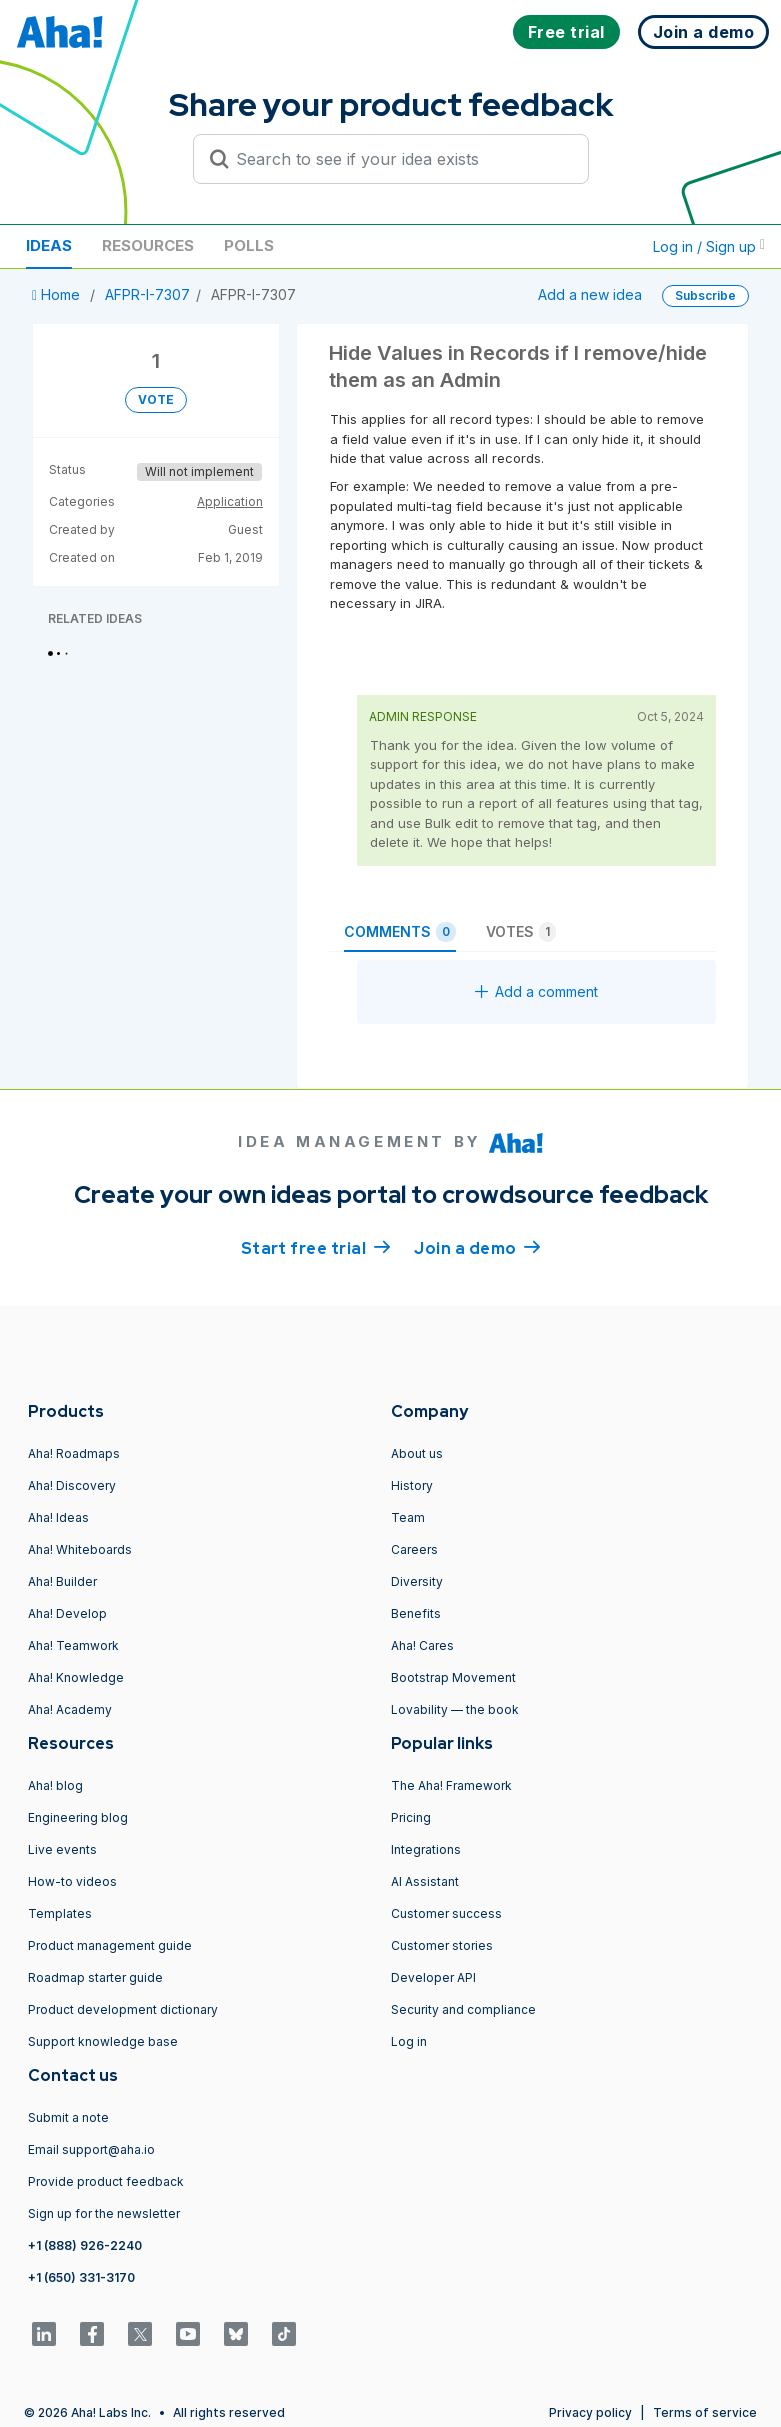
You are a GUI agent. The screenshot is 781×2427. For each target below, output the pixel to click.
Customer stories (442, 1945)
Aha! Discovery (72, 1485)
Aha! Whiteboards (80, 1549)
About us (417, 1453)
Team (408, 1517)
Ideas (49, 245)
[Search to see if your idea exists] (400, 159)
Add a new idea (590, 294)
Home (58, 294)
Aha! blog (55, 1785)
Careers (414, 1549)
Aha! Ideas (58, 1517)
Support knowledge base (103, 2041)
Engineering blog (78, 1817)
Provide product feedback (106, 2181)
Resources (148, 245)
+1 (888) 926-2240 (85, 2245)
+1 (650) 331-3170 (81, 2277)
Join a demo (477, 1247)
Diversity (417, 1581)
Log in (409, 2041)
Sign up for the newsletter (104, 2213)
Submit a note (68, 2117)
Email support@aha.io (91, 2149)
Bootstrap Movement (453, 1677)
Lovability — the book (455, 1709)
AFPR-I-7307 (147, 294)
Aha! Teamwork (73, 1645)
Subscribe (705, 295)
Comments (400, 932)
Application (230, 501)
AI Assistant (425, 1881)
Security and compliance (463, 2009)
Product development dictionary (123, 2009)
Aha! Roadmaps (74, 1453)
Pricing (411, 1817)
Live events (62, 1849)
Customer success (446, 1913)
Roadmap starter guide (95, 1977)
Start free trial (316, 1247)
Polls (249, 245)
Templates (60, 1913)
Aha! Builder (62, 1581)
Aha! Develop (67, 1613)
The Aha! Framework (451, 1785)
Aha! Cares (422, 1645)
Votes (521, 932)
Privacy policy (590, 2412)
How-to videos (72, 1881)
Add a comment (536, 991)
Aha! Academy (70, 1709)
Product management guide (110, 1945)
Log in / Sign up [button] (709, 246)
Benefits (416, 1613)
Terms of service (705, 2412)
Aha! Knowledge (76, 1677)
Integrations (426, 1849)
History (412, 1485)
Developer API (433, 1977)
